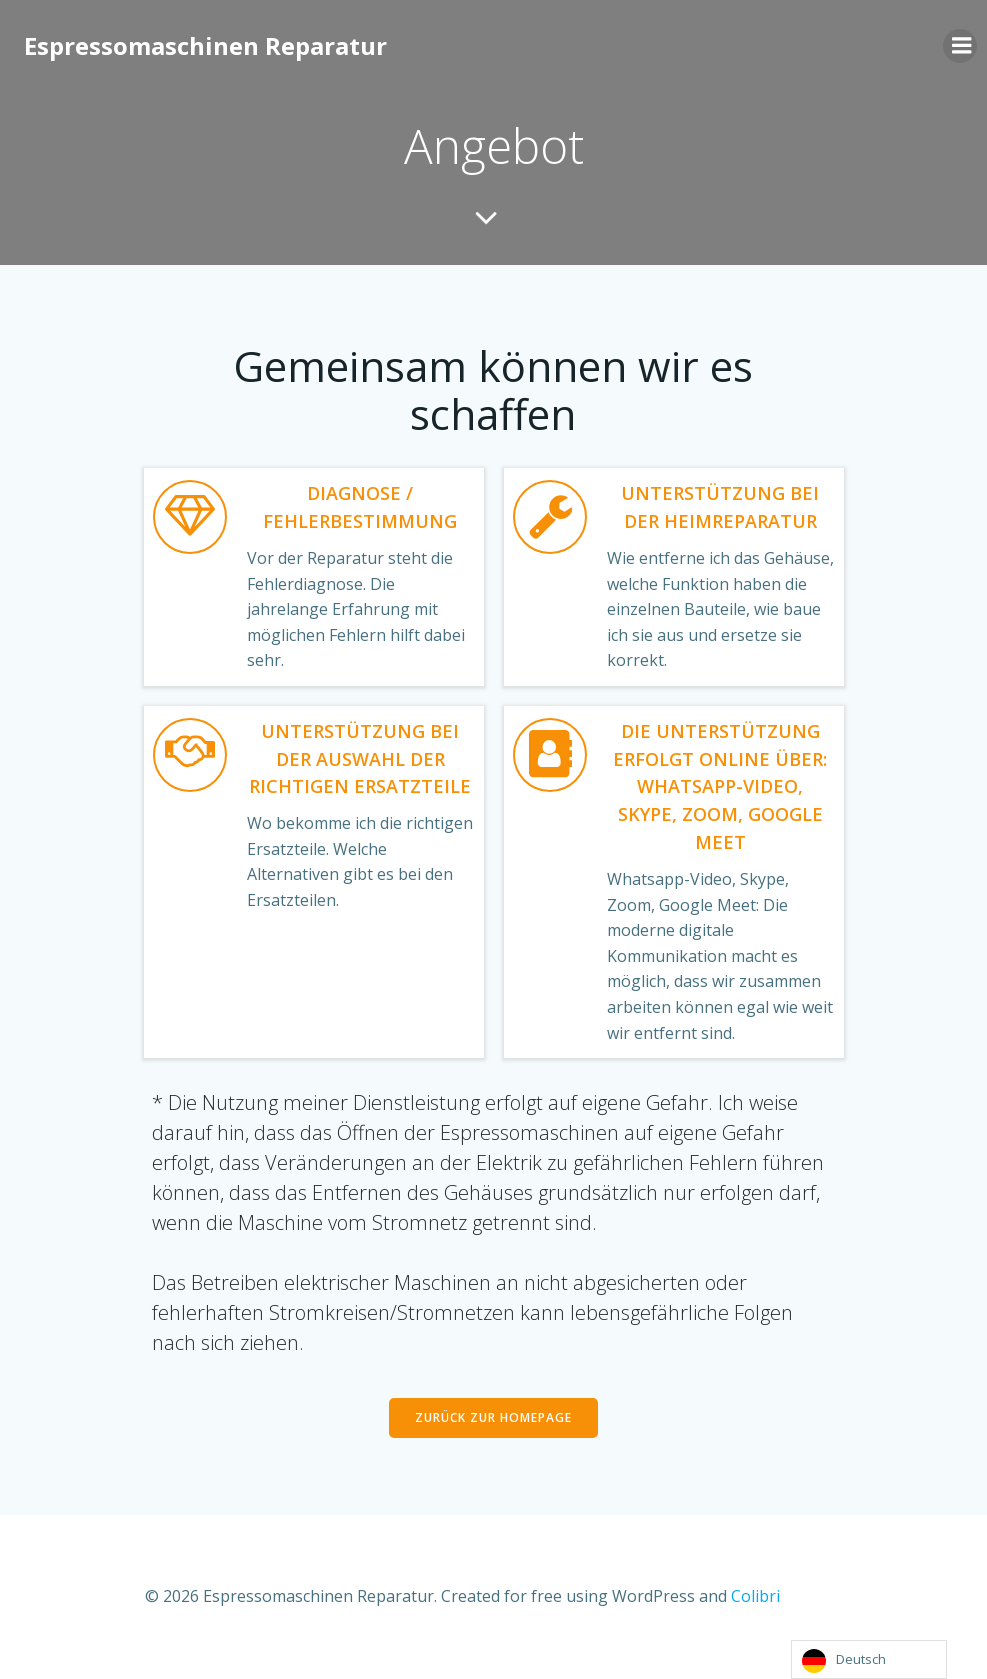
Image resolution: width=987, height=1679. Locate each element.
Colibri (754, 1596)
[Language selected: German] (869, 1659)
